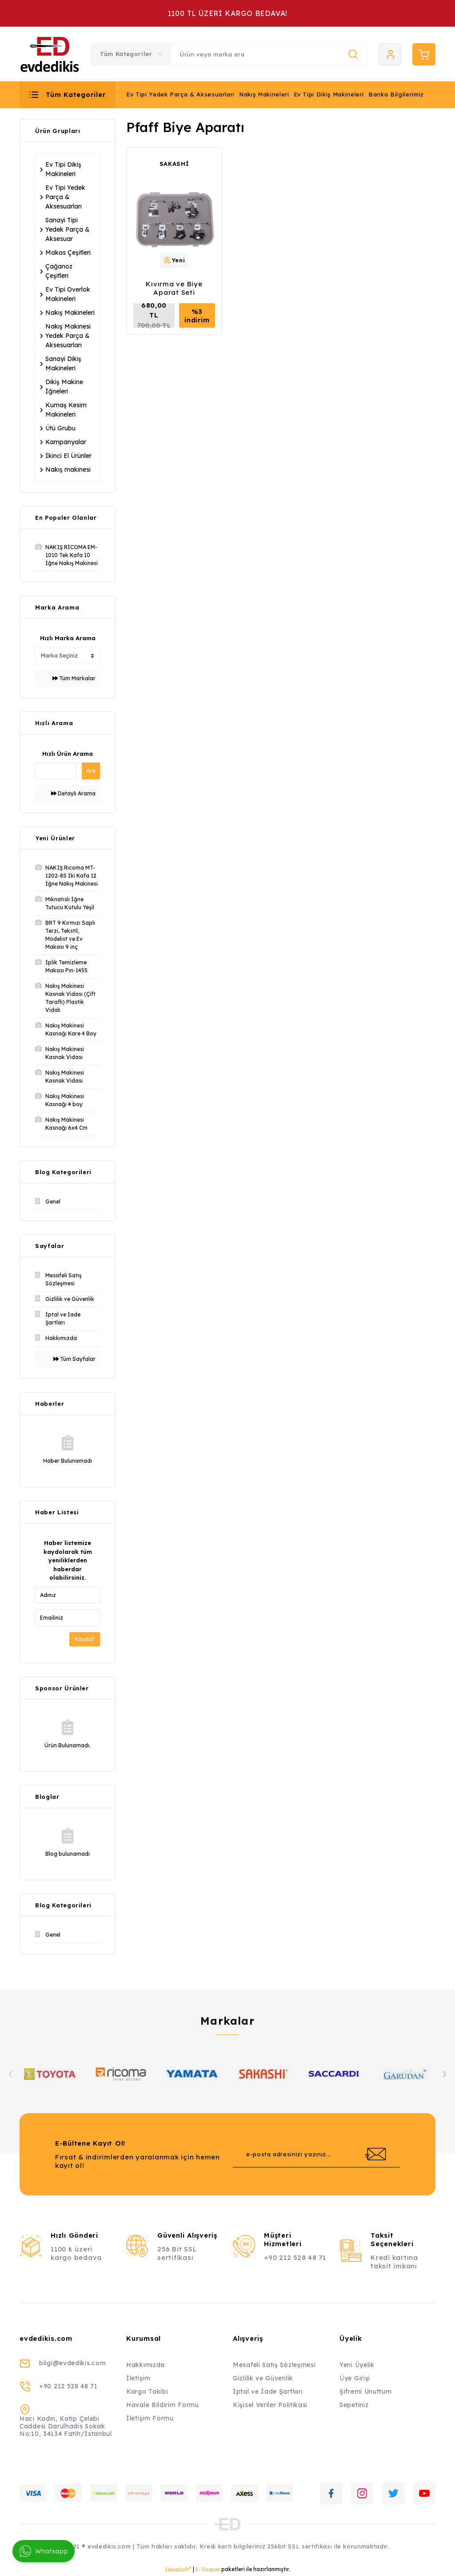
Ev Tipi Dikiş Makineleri (329, 94)
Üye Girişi (354, 2378)
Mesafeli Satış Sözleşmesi (274, 2365)
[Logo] (50, 54)
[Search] (269, 54)
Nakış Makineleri (264, 94)
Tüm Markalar (74, 678)
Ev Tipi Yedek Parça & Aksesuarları (180, 94)
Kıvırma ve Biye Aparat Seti (174, 288)
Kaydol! (85, 1639)
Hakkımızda (145, 2365)
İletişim (138, 2378)
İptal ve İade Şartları (268, 2391)
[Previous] (10, 2074)
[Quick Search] (55, 770)
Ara (91, 770)
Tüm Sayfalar (74, 1359)
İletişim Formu (150, 2418)
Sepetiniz (353, 2405)
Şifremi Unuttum (365, 2391)
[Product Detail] (174, 260)
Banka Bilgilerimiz (396, 94)
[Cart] (423, 54)
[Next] (444, 2074)
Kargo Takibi (147, 2391)
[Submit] (375, 2154)
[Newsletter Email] (316, 2154)
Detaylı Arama (73, 793)
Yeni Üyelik (357, 2365)
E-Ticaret (208, 2569)
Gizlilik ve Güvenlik (263, 2378)
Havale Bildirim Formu (162, 2405)
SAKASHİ (174, 163)
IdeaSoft (178, 2569)
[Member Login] (390, 54)
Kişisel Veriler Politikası (270, 2405)
